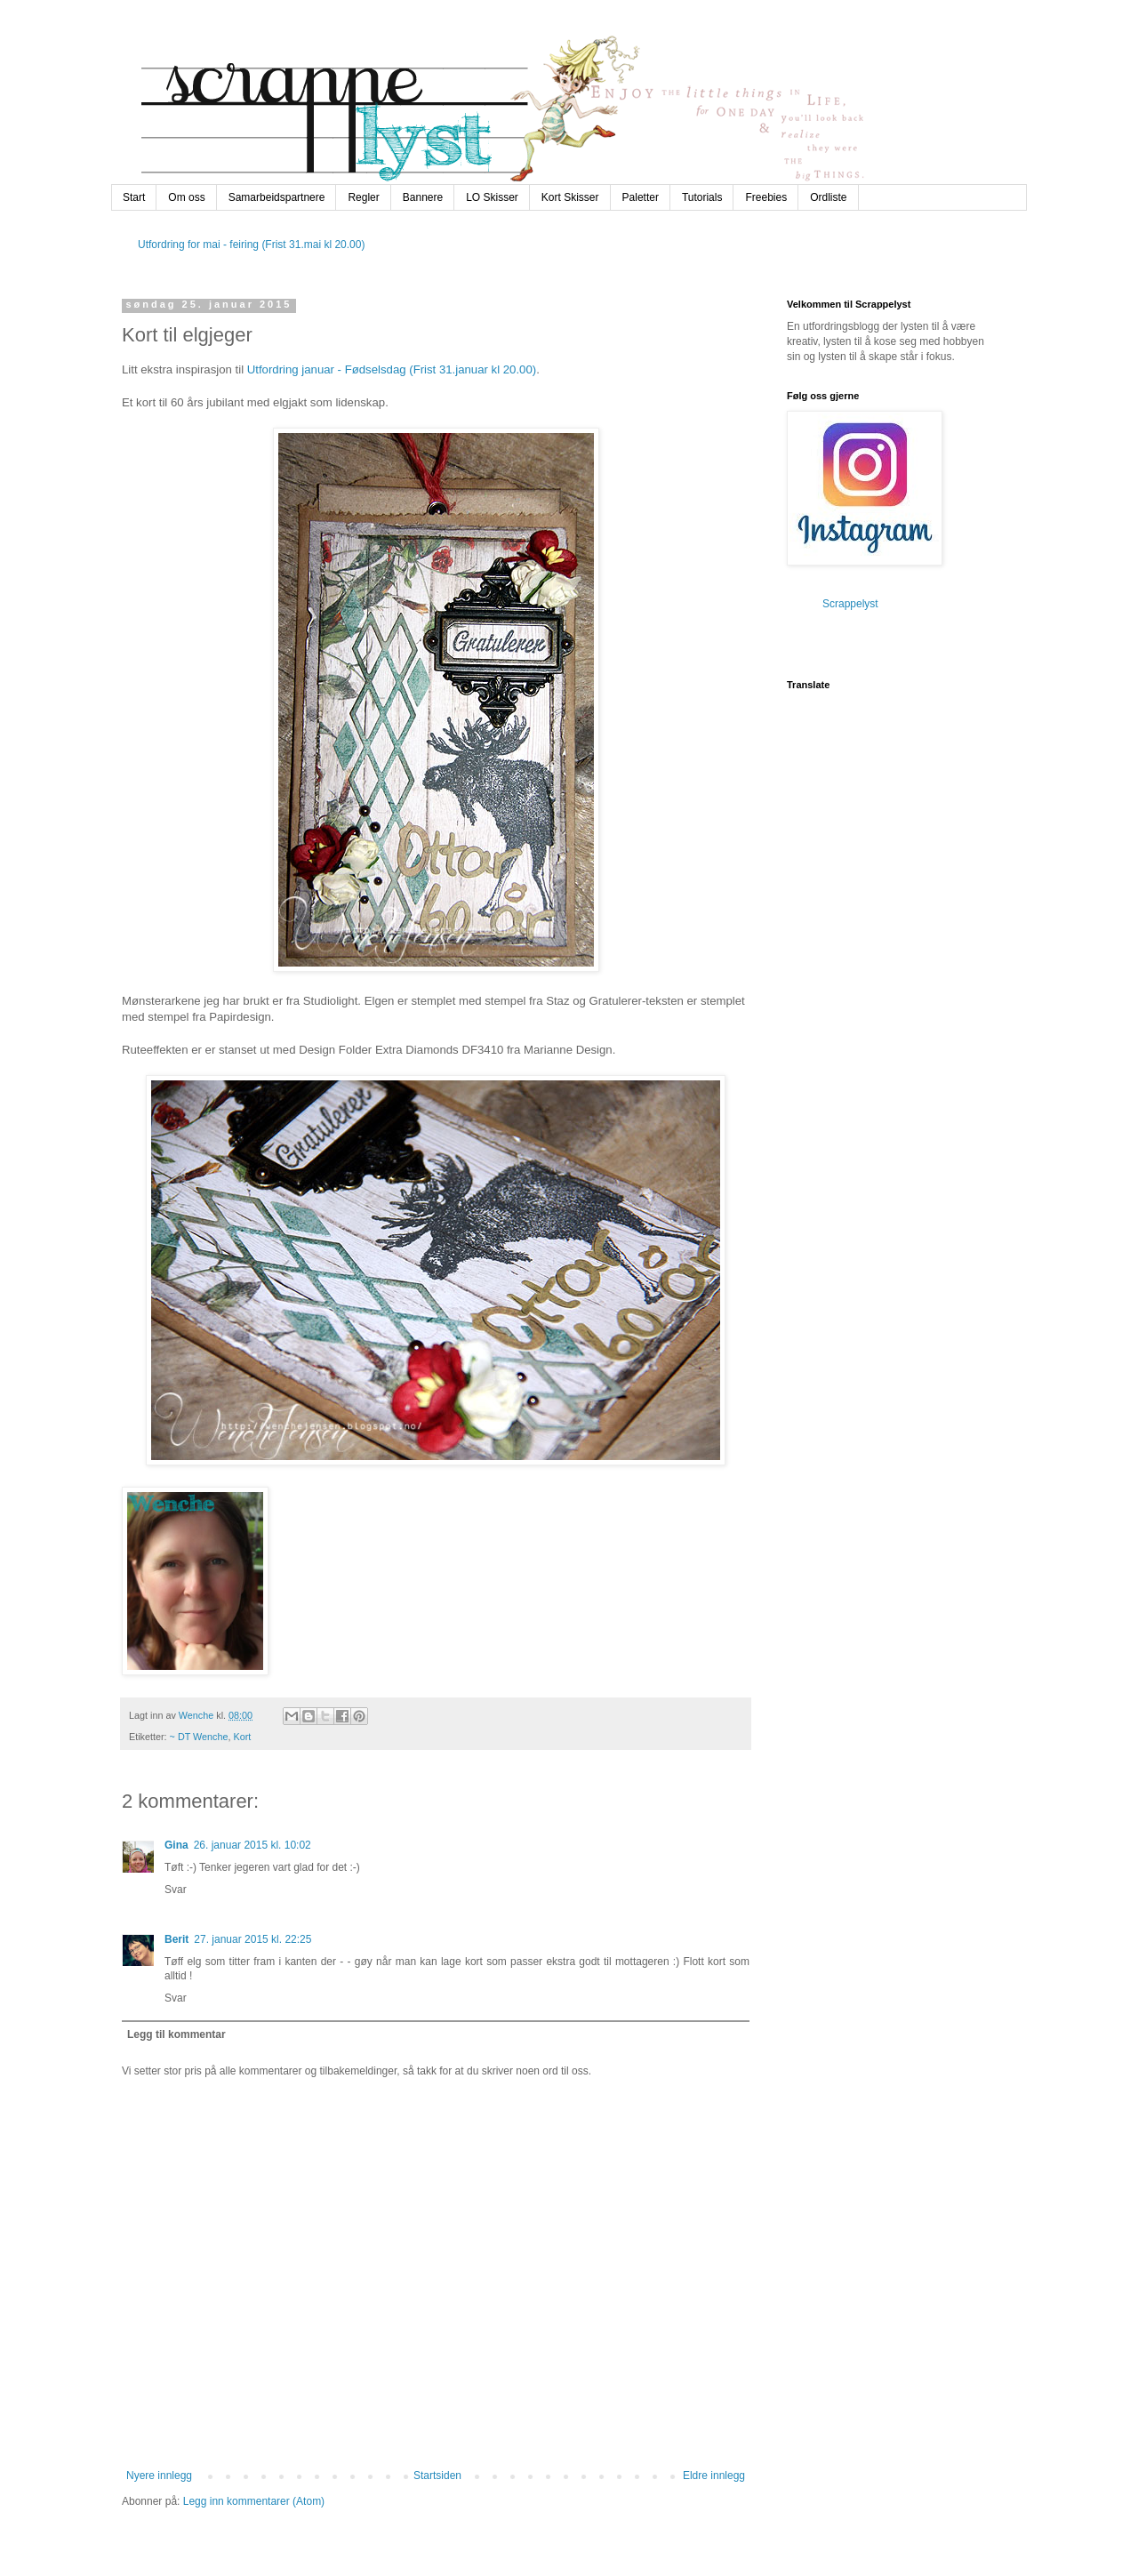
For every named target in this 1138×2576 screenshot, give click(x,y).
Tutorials (702, 197)
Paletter (640, 197)
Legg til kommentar (176, 2034)
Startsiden (437, 2475)
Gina (176, 1845)
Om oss (186, 197)
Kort (243, 1736)
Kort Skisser (570, 197)
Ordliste (828, 197)
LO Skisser (492, 197)
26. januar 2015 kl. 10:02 (252, 1845)
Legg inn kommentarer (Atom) (254, 2501)
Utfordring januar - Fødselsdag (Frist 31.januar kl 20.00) (391, 369)
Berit (176, 1939)
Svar (175, 1889)
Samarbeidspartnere (276, 197)
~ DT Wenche (199, 1736)
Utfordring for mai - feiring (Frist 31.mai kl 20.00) (251, 244)
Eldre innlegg (714, 2475)
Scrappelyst (850, 604)
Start (134, 197)
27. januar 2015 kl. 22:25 (252, 1939)
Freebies (766, 197)
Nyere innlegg (159, 2475)
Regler (363, 197)
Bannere (423, 197)
